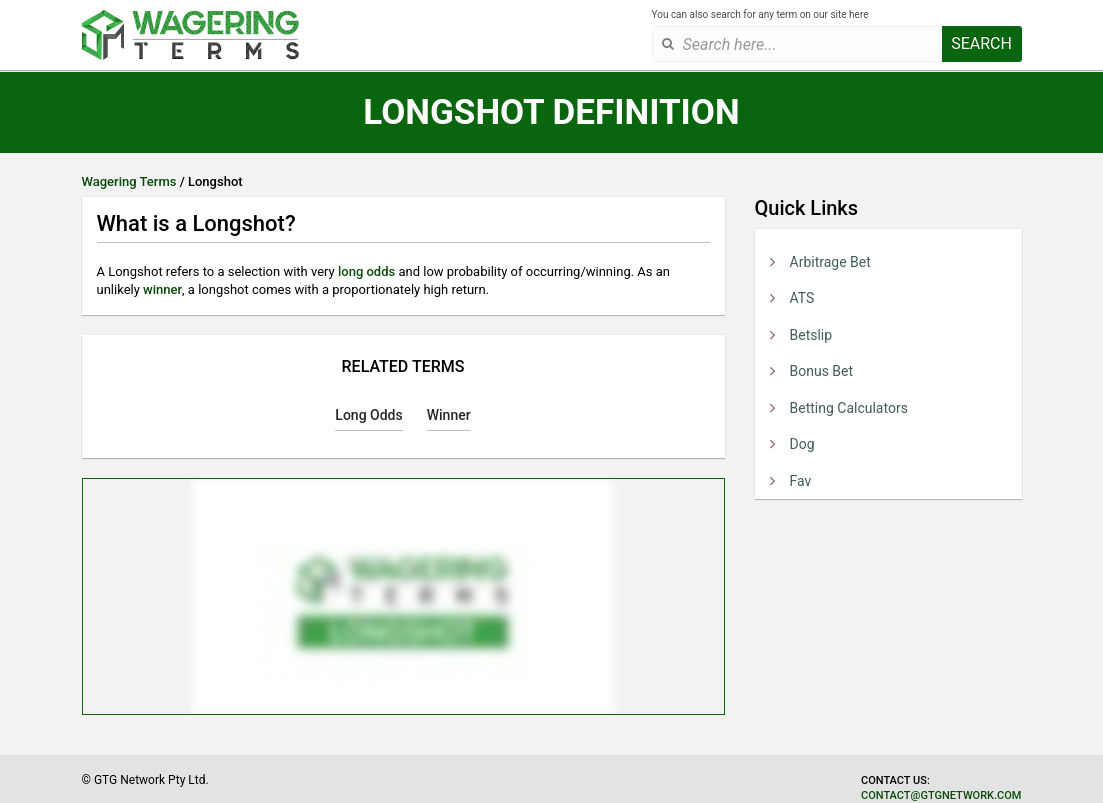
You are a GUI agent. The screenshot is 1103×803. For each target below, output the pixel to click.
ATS (802, 298)
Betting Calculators (849, 408)
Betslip (811, 335)
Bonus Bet (822, 371)
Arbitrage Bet (830, 262)
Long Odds (368, 415)
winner (162, 289)
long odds (366, 271)
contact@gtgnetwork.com (941, 795)
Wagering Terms (129, 181)
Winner (449, 415)
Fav (801, 481)
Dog (802, 444)
